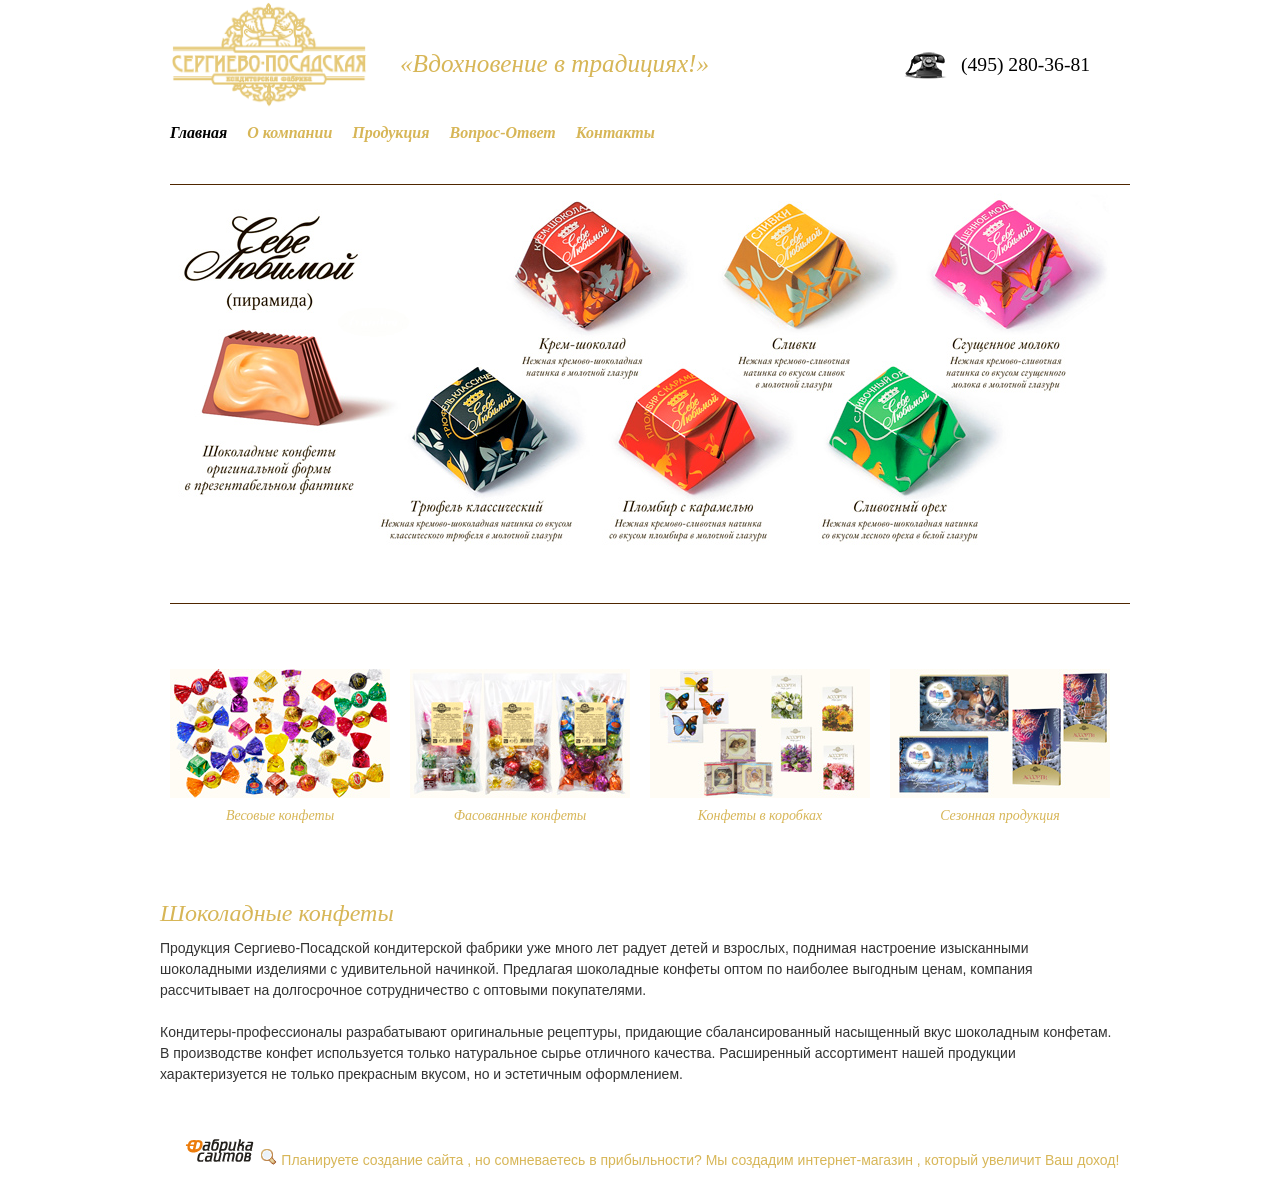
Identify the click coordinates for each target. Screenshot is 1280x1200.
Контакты (615, 132)
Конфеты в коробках (760, 815)
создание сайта (413, 1160)
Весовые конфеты (280, 815)
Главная (198, 132)
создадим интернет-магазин (822, 1160)
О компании (289, 132)
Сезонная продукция (1000, 815)
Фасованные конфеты (520, 815)
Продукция (390, 132)
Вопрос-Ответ (503, 132)
